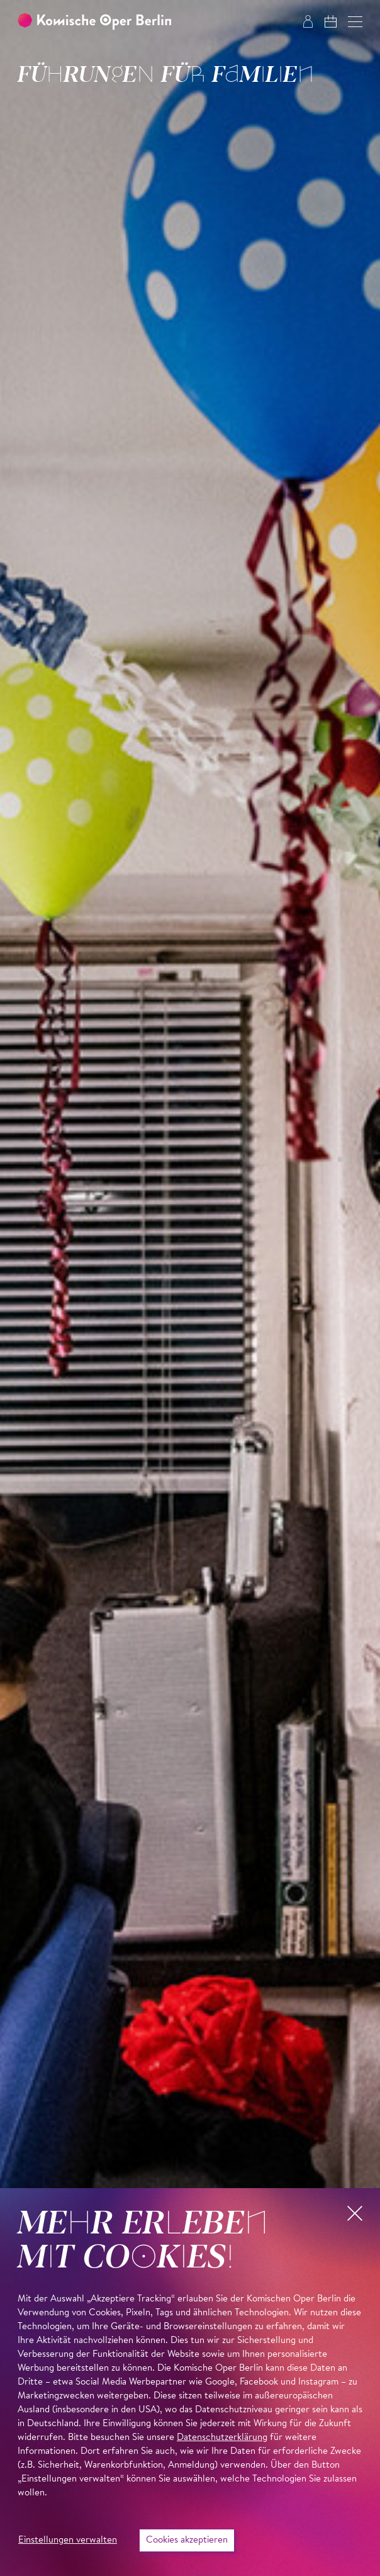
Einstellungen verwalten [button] (67, 2540)
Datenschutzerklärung (222, 2438)
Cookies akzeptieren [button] (187, 2540)
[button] (355, 21)
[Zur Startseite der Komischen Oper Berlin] (94, 21)
